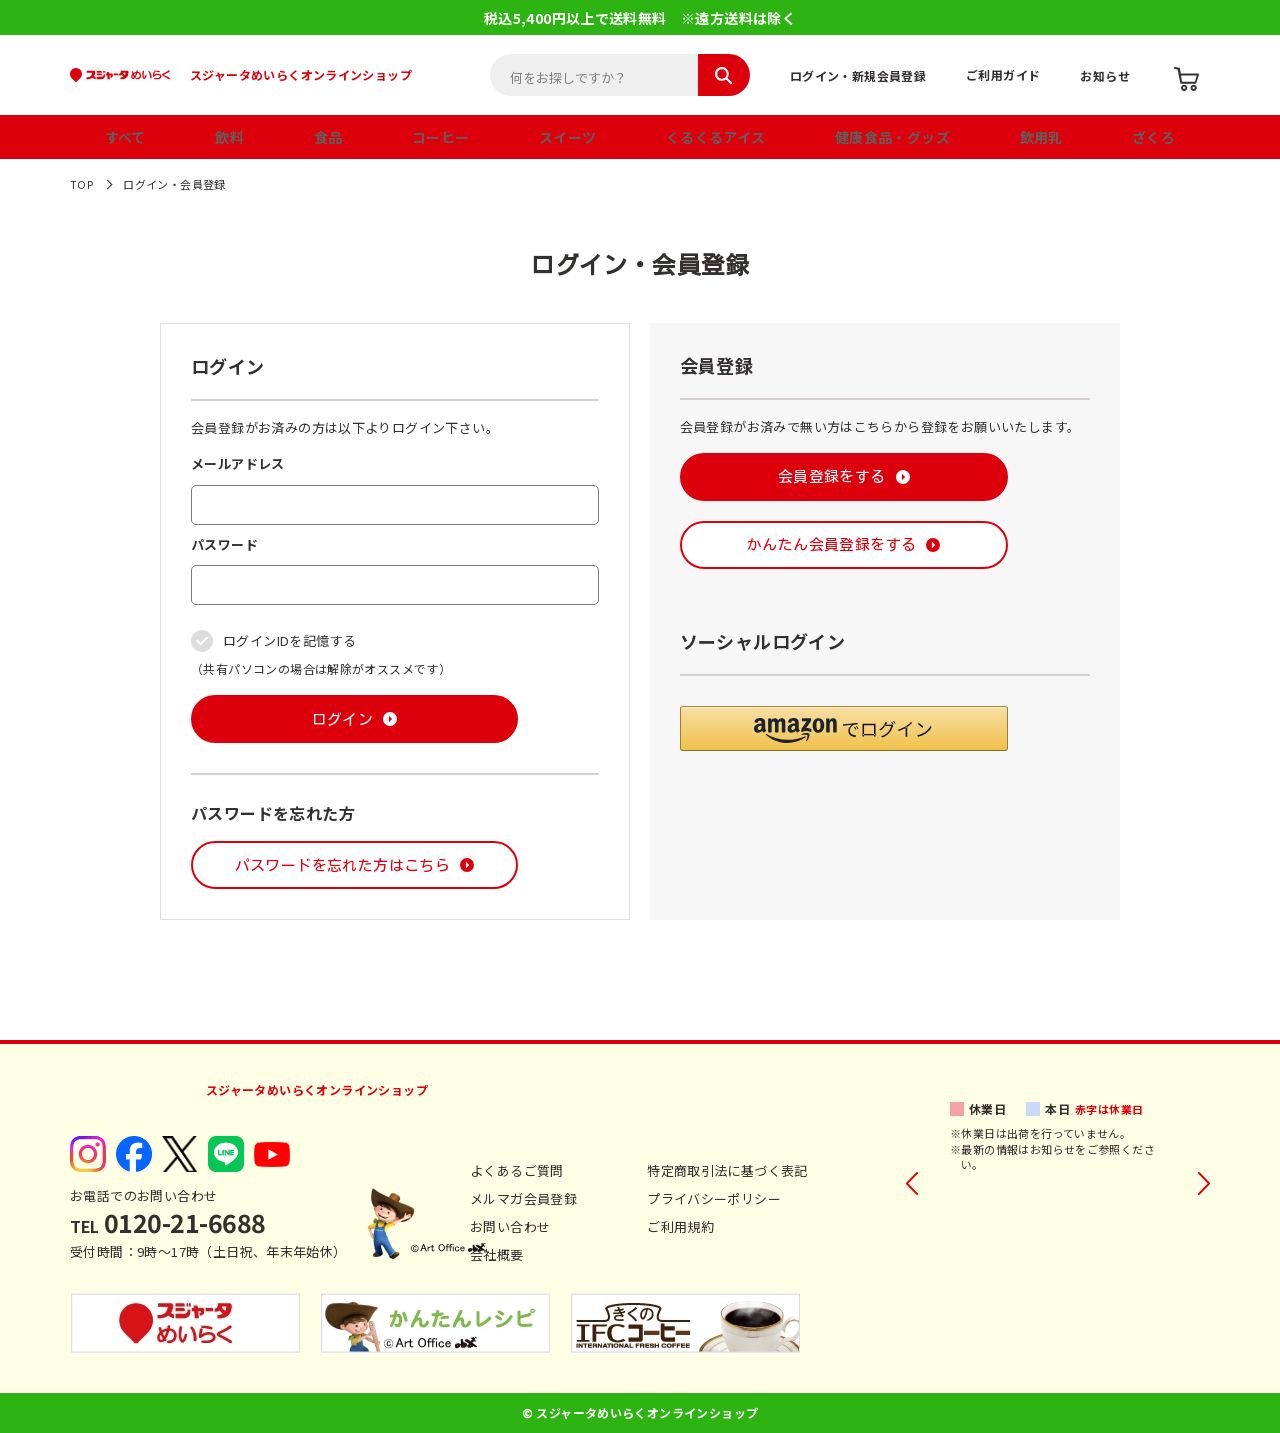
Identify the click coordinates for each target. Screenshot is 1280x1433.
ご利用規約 (680, 1226)
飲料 (229, 137)
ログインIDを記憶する (289, 640)
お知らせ (1105, 75)
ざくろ (1153, 137)
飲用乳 (1041, 137)
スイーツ (568, 137)
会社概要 (497, 1254)
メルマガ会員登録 (523, 1198)
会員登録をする (832, 476)
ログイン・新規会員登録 (858, 75)
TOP (81, 184)
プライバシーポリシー (714, 1198)
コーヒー (441, 137)
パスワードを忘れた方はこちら (342, 865)
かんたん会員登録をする (831, 544)
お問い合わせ (510, 1226)
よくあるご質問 (517, 1170)
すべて (125, 137)
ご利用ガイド (1003, 74)
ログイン (343, 719)
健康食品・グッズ (892, 137)
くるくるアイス (716, 137)
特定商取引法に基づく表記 (727, 1170)
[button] (844, 728)
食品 (328, 137)
